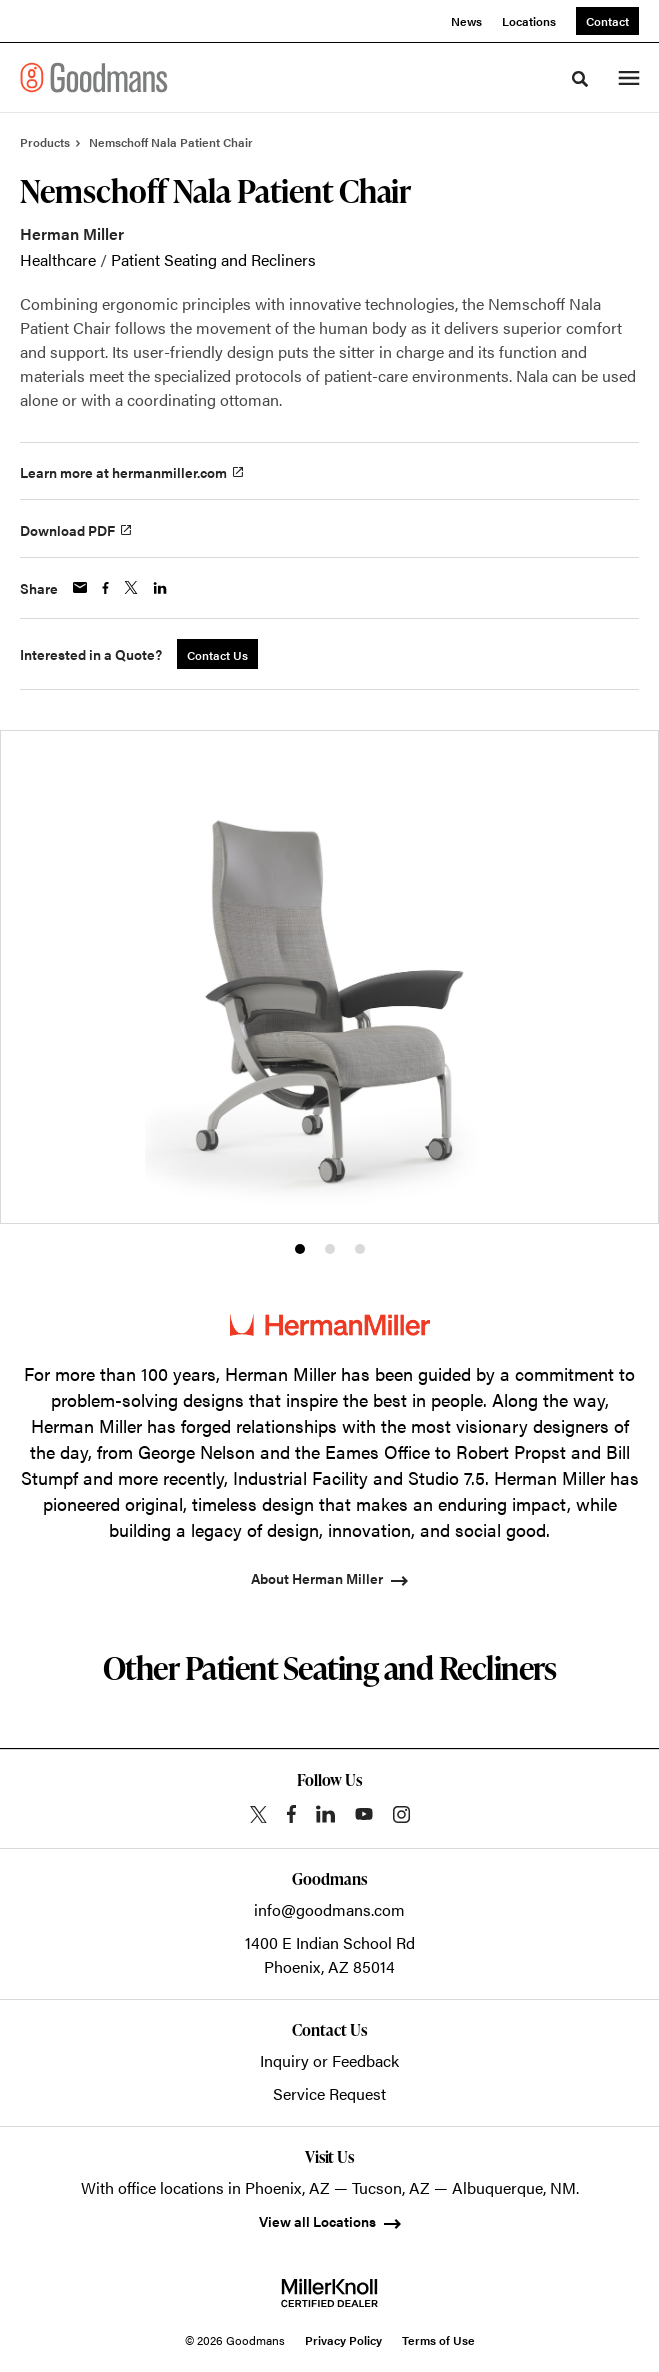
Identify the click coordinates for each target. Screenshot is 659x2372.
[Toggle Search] (580, 79)
